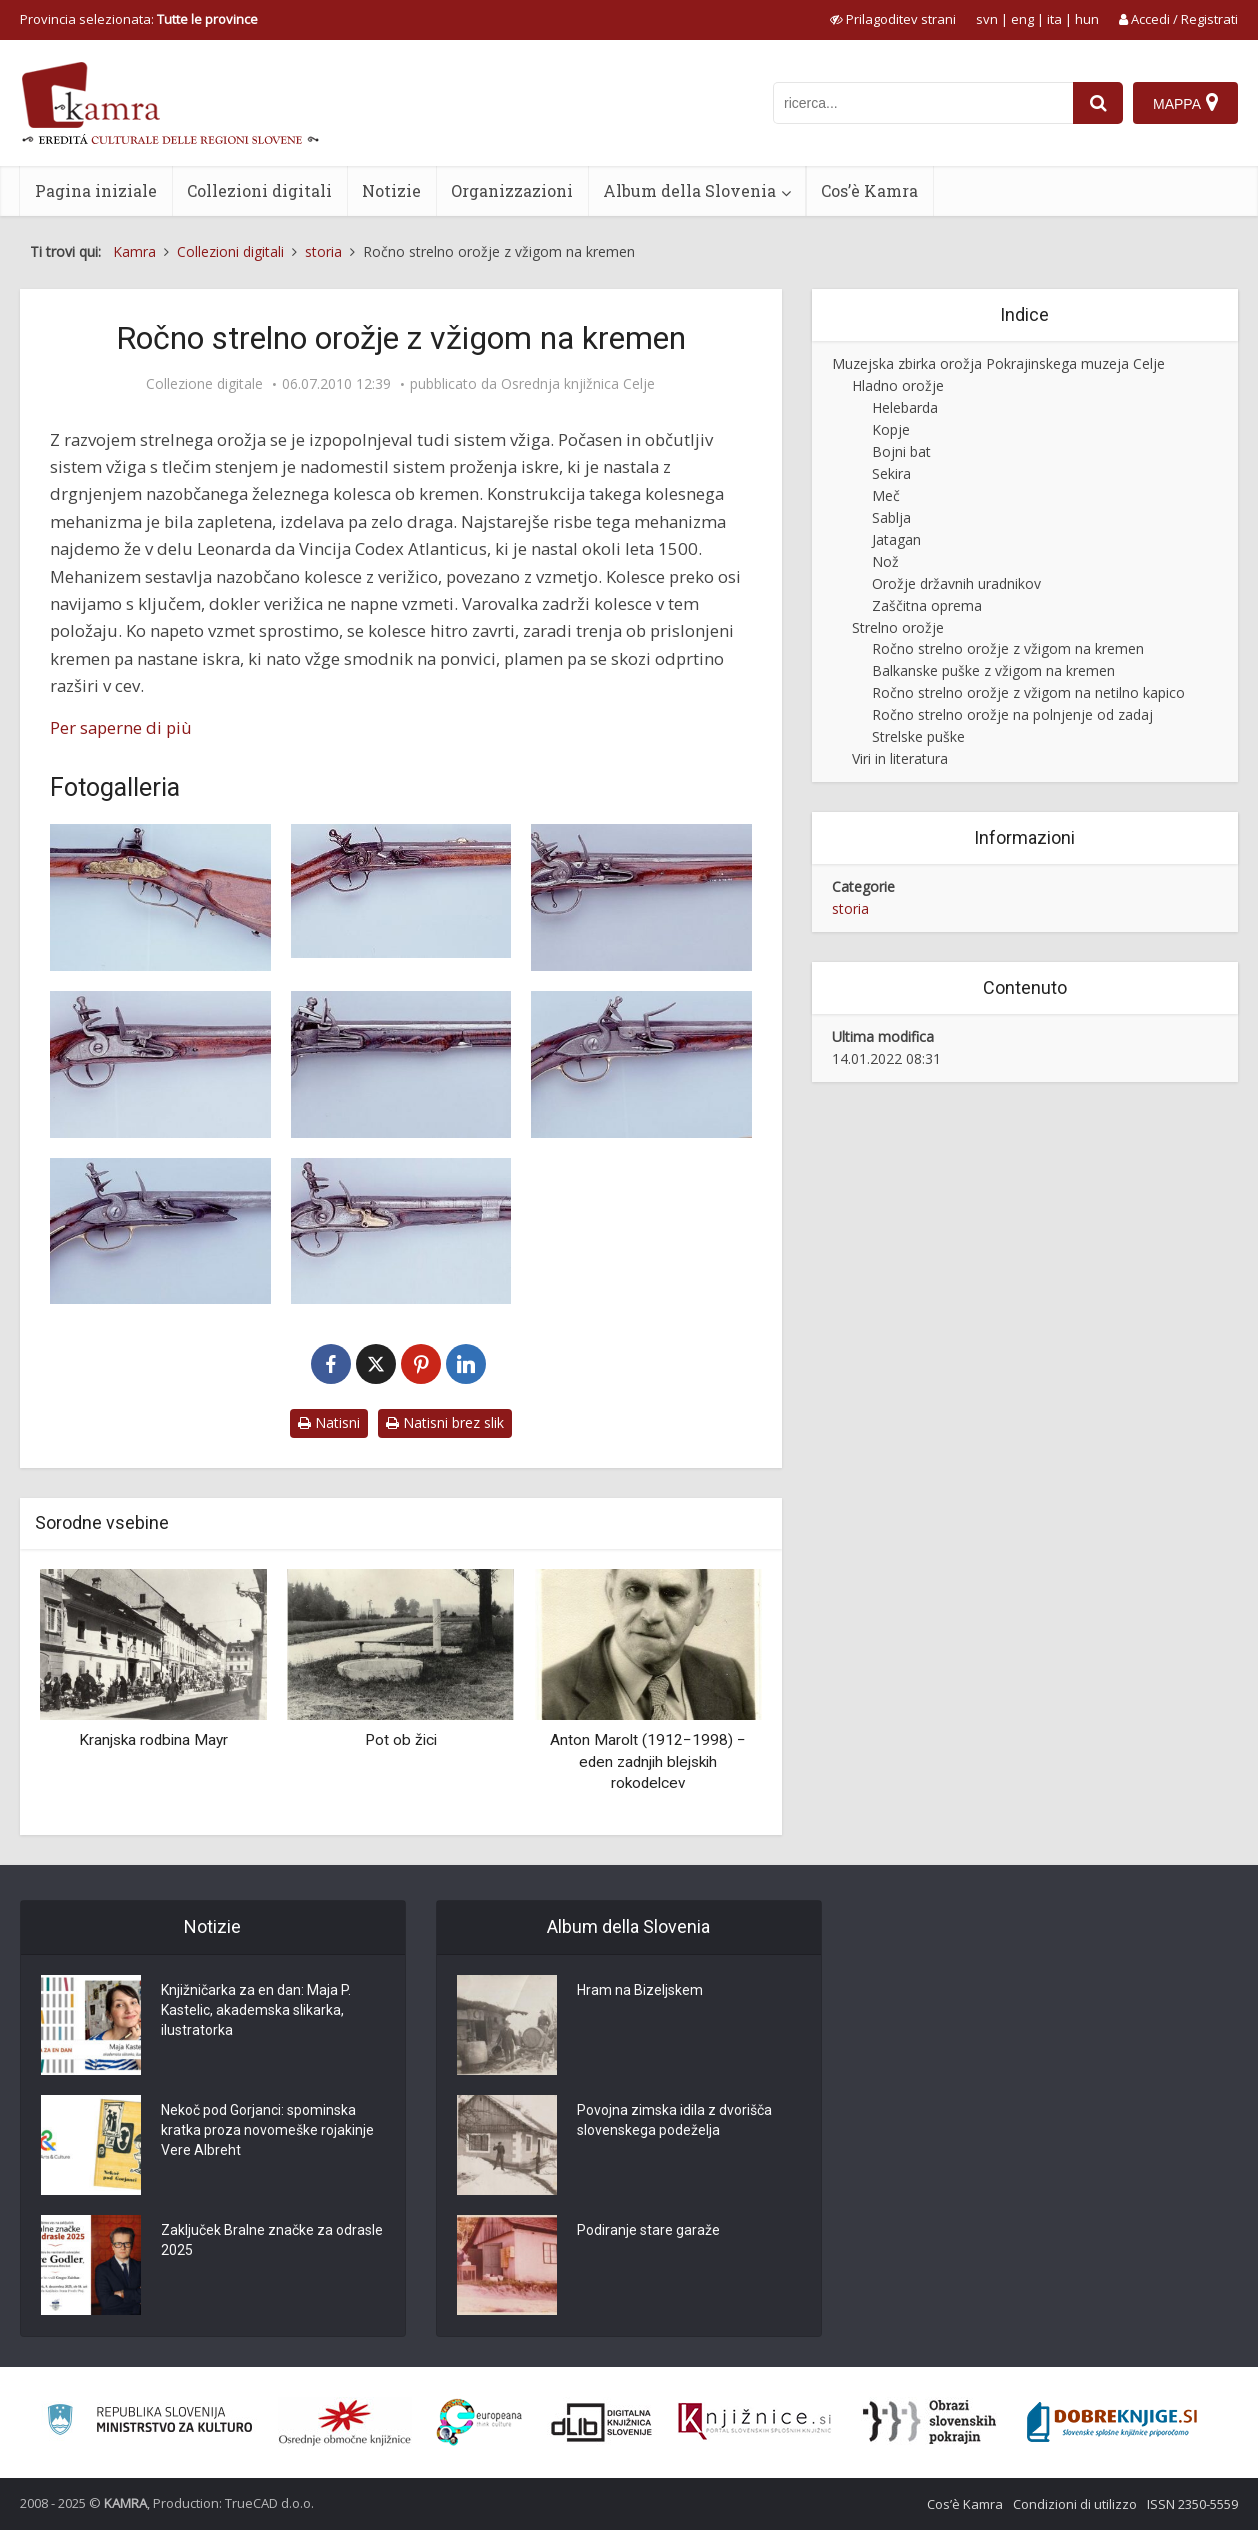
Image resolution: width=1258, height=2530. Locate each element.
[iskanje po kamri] (923, 103)
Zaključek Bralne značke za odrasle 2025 (272, 2240)
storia (850, 908)
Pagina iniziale (96, 190)
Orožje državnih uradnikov (956, 583)
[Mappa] (1185, 103)
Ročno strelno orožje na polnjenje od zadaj (1012, 714)
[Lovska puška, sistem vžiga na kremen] (160, 897)
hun (1087, 19)
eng (1022, 19)
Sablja (891, 517)
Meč (886, 495)
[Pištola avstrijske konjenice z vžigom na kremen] (160, 1064)
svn (987, 19)
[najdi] (1098, 103)
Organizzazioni (512, 190)
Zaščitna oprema (927, 605)
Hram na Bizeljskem (640, 1990)
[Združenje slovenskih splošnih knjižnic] (754, 2422)
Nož (885, 561)
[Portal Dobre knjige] (1112, 2422)
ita (1054, 19)
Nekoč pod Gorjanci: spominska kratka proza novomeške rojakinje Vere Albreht (267, 2130)
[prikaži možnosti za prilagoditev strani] (893, 19)
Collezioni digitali (259, 190)
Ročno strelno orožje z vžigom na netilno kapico (1028, 692)
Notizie (391, 190)
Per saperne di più (121, 727)
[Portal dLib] (602, 2422)
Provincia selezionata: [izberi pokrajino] (139, 19)
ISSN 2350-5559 (1192, 2504)
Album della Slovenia (689, 190)
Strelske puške (918, 736)
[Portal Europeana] (479, 2422)
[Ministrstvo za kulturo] (149, 2422)
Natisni (329, 1422)
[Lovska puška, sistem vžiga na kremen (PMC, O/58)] (401, 891)
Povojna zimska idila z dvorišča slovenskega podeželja (674, 2120)
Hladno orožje (898, 385)
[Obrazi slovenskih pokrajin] (929, 2422)
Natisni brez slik (445, 1422)
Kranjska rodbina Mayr (153, 1740)
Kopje (891, 429)
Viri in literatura (900, 758)
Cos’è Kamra (869, 190)
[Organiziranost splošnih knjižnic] (345, 2422)
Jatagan (896, 539)
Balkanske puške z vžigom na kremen (993, 670)
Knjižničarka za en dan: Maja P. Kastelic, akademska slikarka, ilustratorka (256, 2010)
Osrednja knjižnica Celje (578, 384)
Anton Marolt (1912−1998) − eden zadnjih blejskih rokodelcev (648, 1761)
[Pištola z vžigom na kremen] (641, 897)
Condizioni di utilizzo (1075, 2504)
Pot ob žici (401, 1740)
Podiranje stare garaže (648, 2230)
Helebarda (905, 407)
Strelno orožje (898, 627)
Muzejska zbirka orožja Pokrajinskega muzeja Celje (998, 363)
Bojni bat (901, 451)
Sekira (891, 473)
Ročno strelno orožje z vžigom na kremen (1008, 648)
